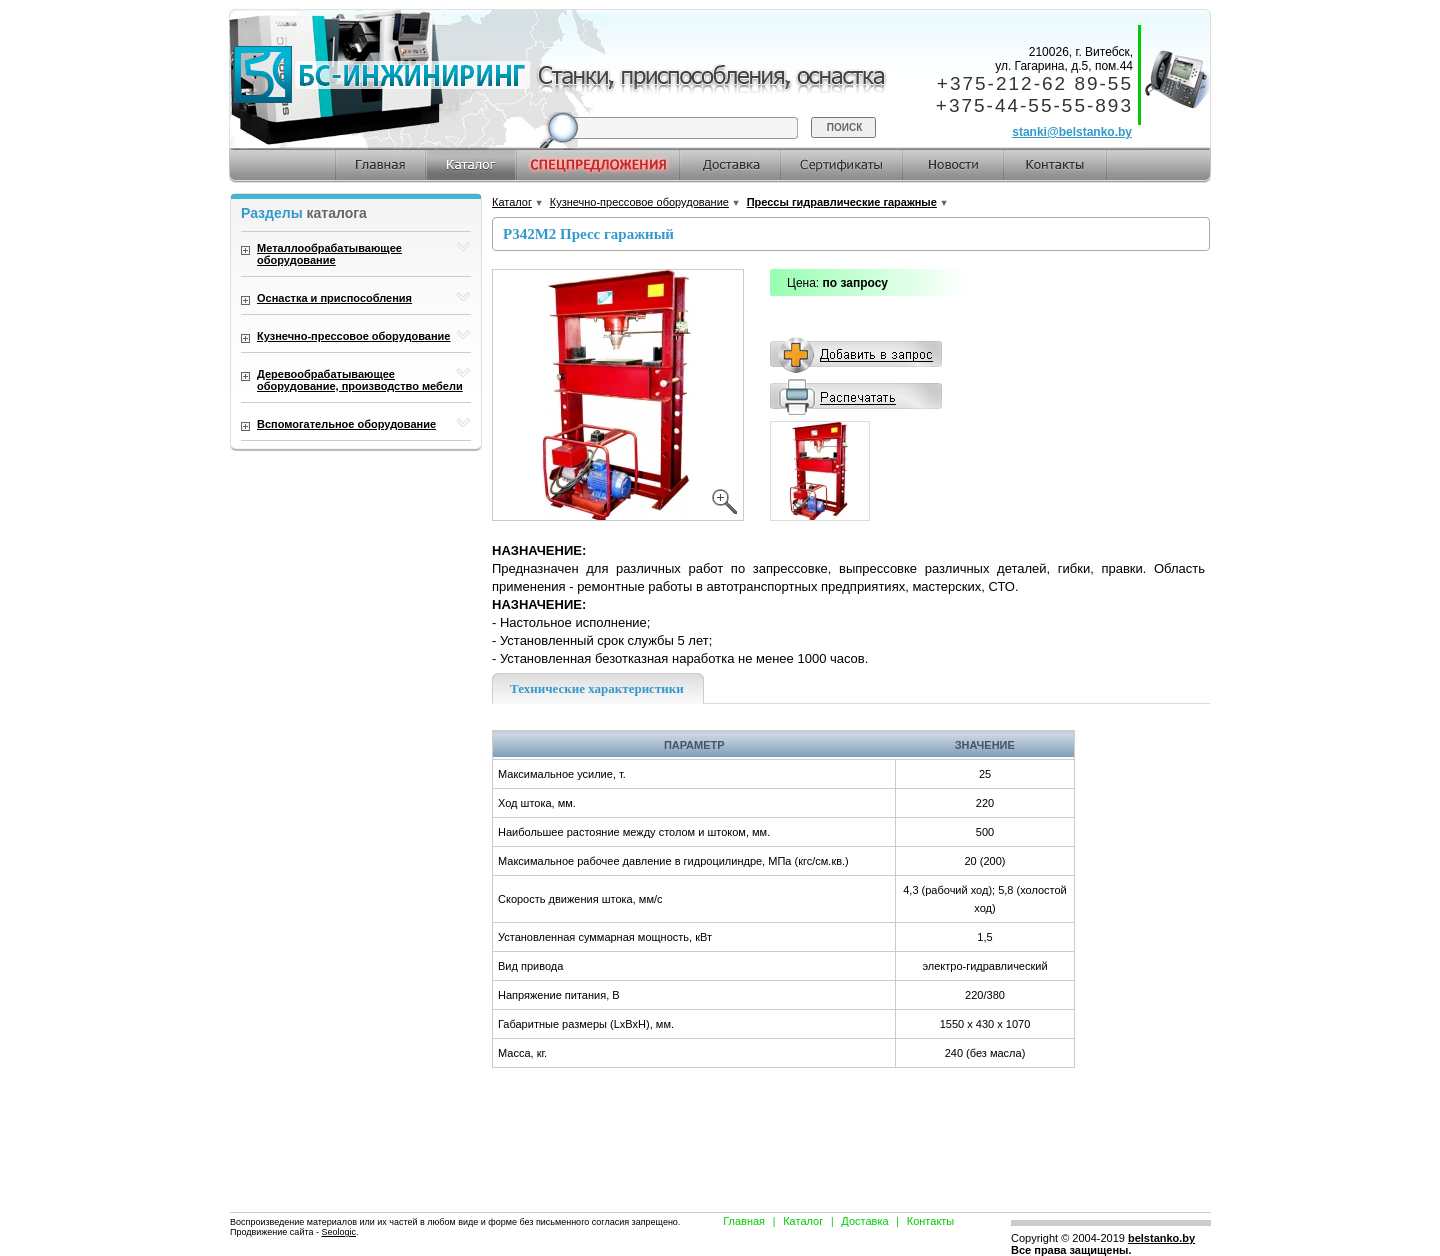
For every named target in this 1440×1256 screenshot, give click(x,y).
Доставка (864, 1221)
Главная (744, 1221)
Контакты (931, 1221)
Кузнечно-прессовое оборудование (639, 202)
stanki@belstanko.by (1072, 132)
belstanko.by (1161, 1238)
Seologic (338, 1232)
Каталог (512, 202)
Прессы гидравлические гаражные (842, 202)
